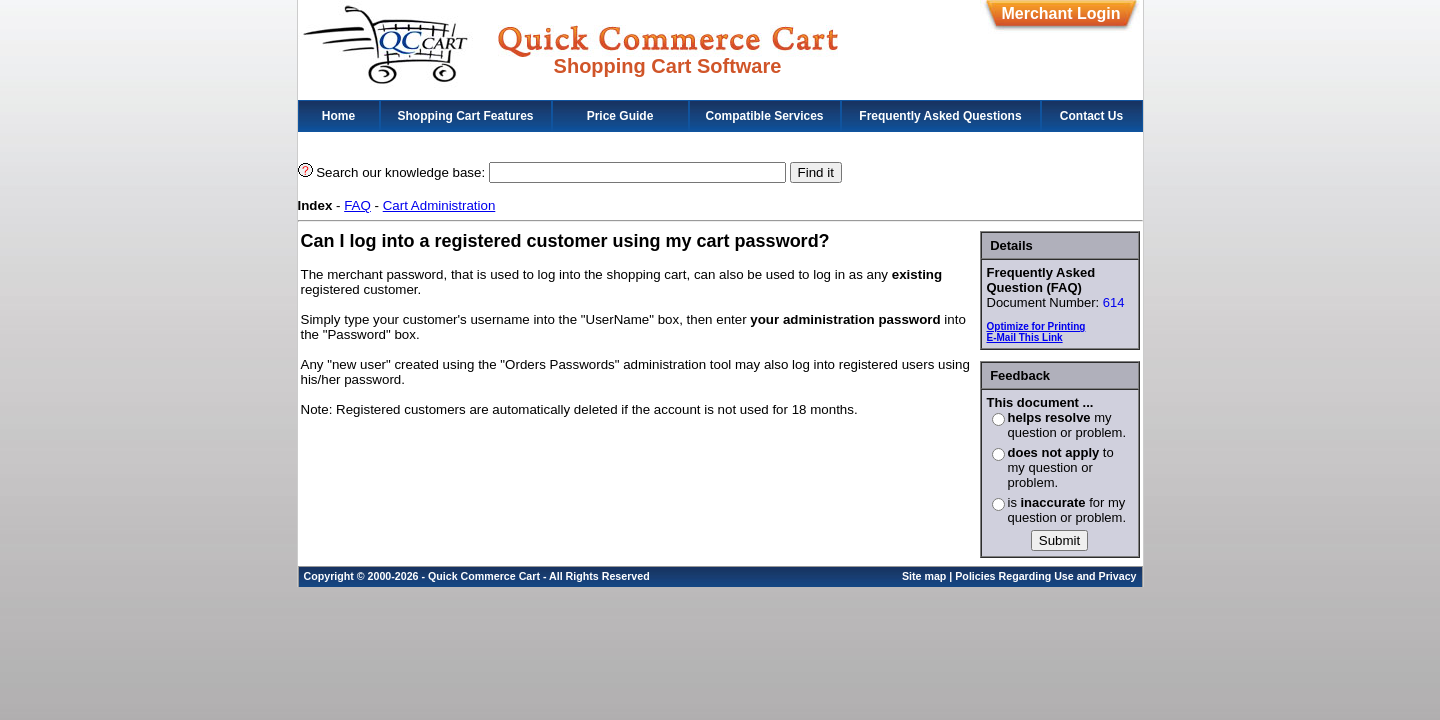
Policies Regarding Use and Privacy (1045, 576)
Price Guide (620, 116)
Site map (924, 576)
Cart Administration (439, 205)
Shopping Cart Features (465, 116)
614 (1114, 302)
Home (338, 116)
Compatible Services (764, 116)
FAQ (357, 205)
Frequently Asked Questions (940, 116)
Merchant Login (1060, 13)
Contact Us (1091, 116)
